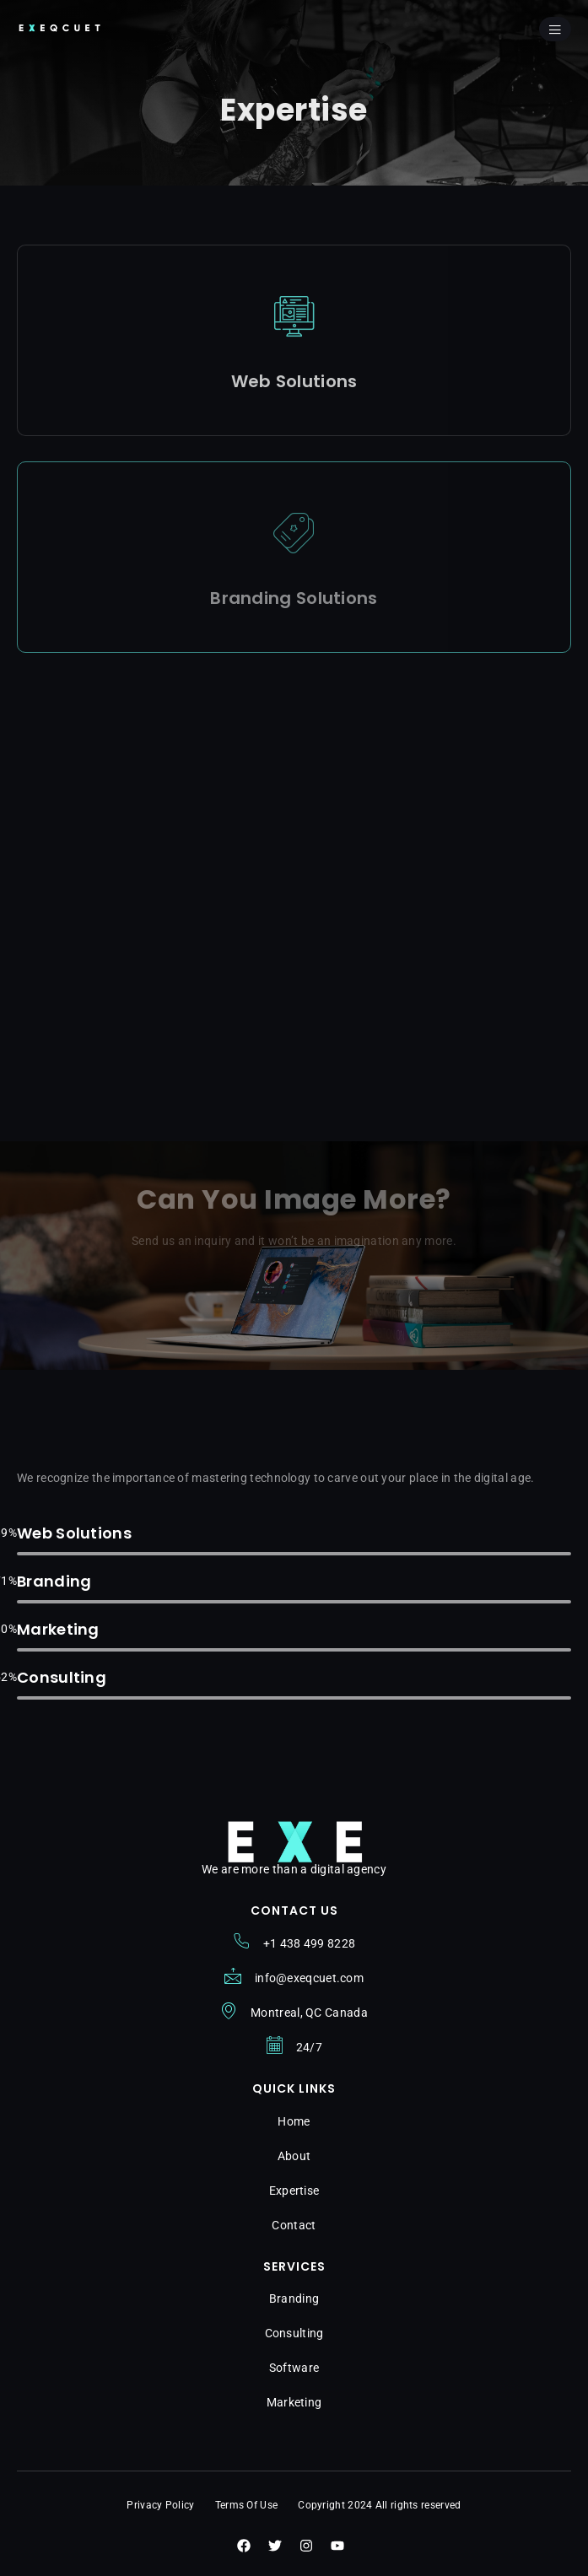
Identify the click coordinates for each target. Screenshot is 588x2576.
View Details (294, 411)
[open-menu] (555, 29)
